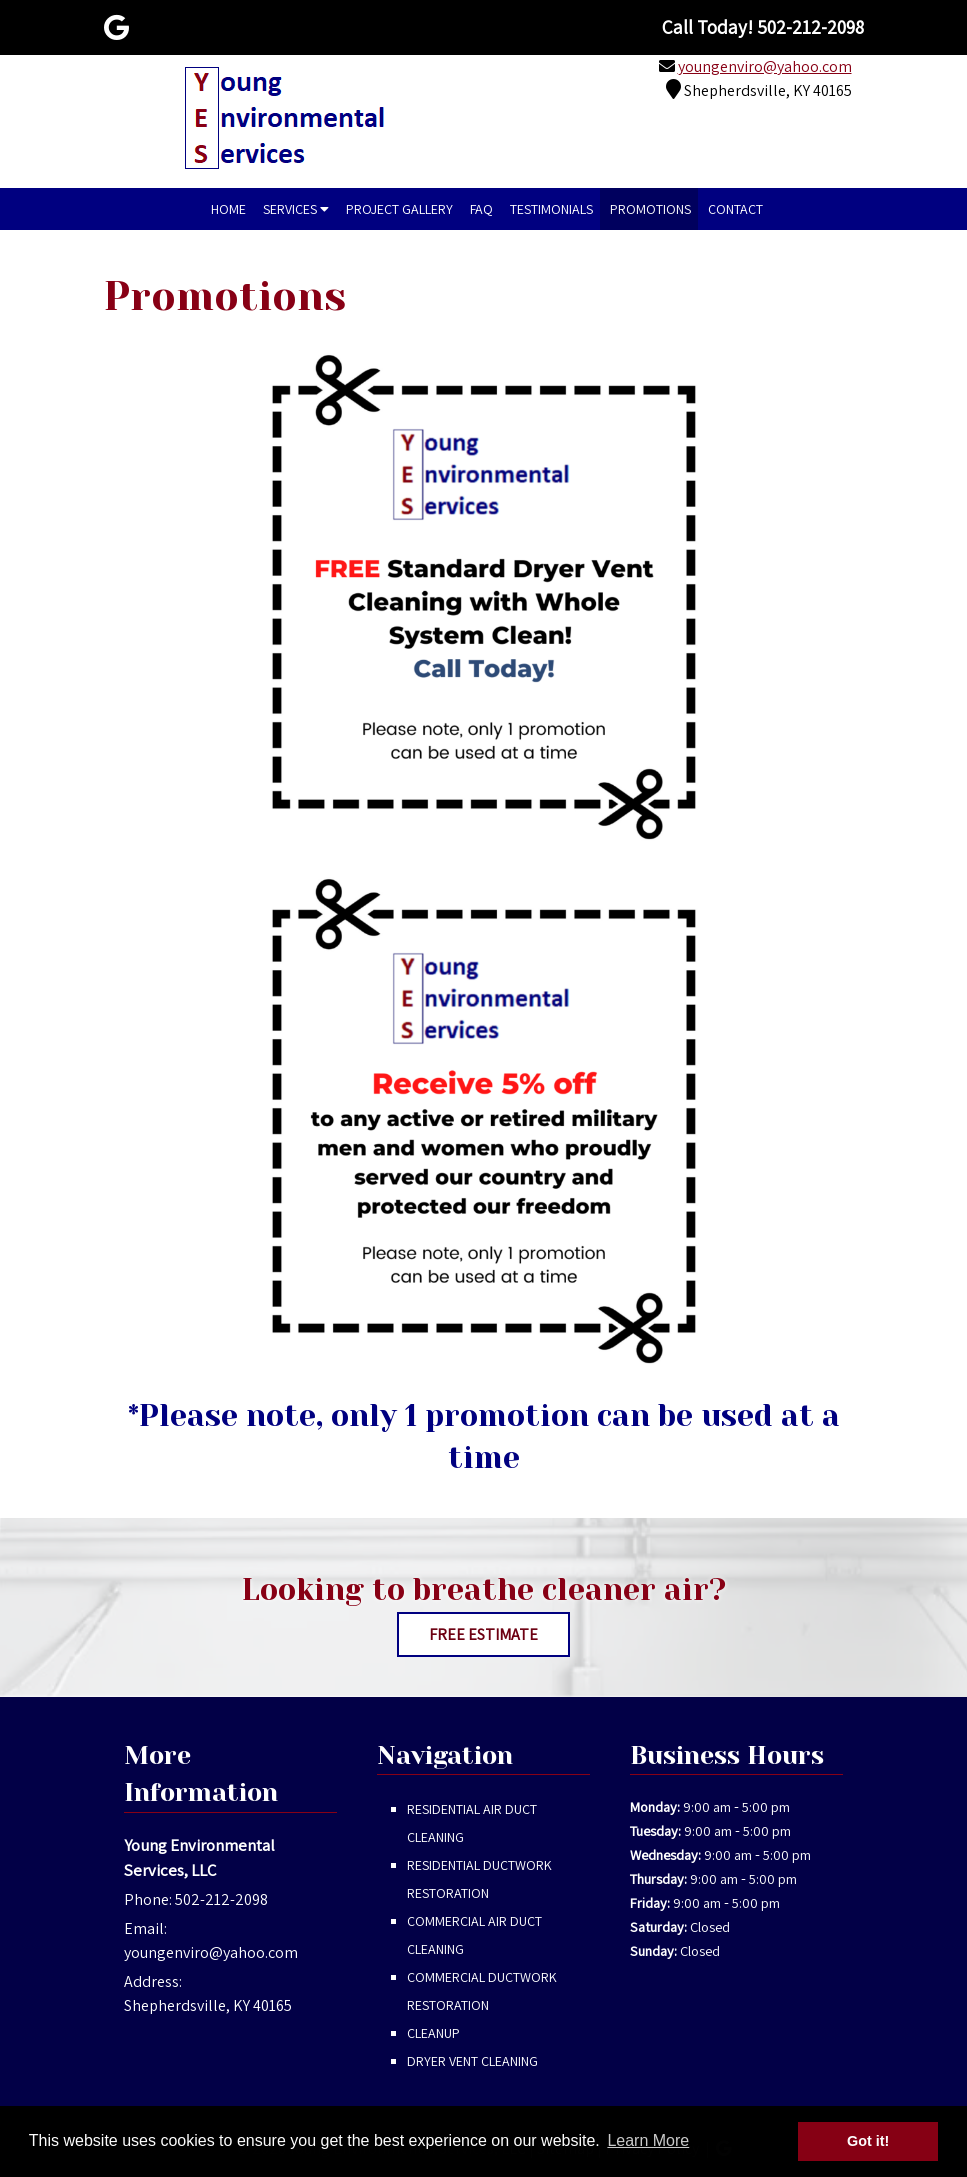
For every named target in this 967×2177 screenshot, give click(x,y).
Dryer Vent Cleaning (472, 2061)
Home (228, 209)
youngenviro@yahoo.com (765, 66)
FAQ (481, 209)
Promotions (650, 209)
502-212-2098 (221, 1899)
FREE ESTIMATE (483, 1634)
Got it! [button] (868, 2141)
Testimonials (551, 209)
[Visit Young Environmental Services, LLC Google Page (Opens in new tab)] (116, 27)
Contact (735, 209)
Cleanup (433, 2033)
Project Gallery (399, 209)
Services (296, 209)
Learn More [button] (648, 2140)
